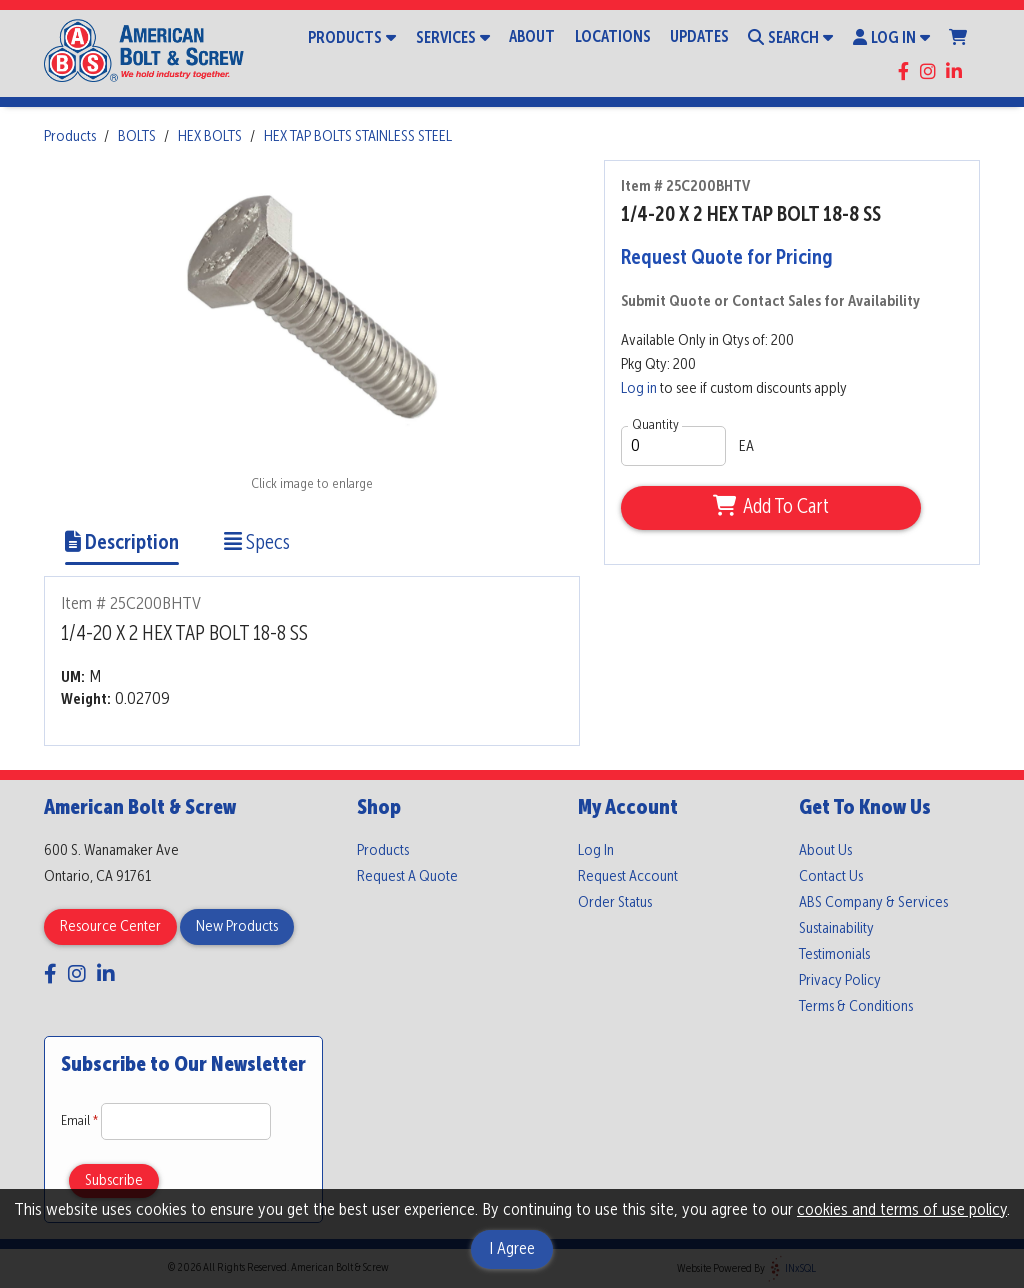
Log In (891, 37)
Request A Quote (407, 877)
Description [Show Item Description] (122, 543)
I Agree (512, 1249)
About (532, 37)
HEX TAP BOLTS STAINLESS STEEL (358, 137)
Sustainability (836, 929)
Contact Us (831, 877)
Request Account (628, 877)
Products (352, 37)
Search (790, 37)
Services (453, 37)
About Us (825, 851)
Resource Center (110, 927)
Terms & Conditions (856, 1007)
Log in (639, 389)
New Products (237, 927)
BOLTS (137, 137)
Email (81, 1121)
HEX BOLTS (210, 137)
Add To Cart (771, 507)
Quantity (655, 425)
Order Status (615, 903)
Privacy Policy (840, 981)
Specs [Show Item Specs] (257, 543)
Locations (613, 37)
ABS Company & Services (873, 903)
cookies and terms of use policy (902, 1210)
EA (746, 447)
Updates (699, 37)
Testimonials (834, 955)
